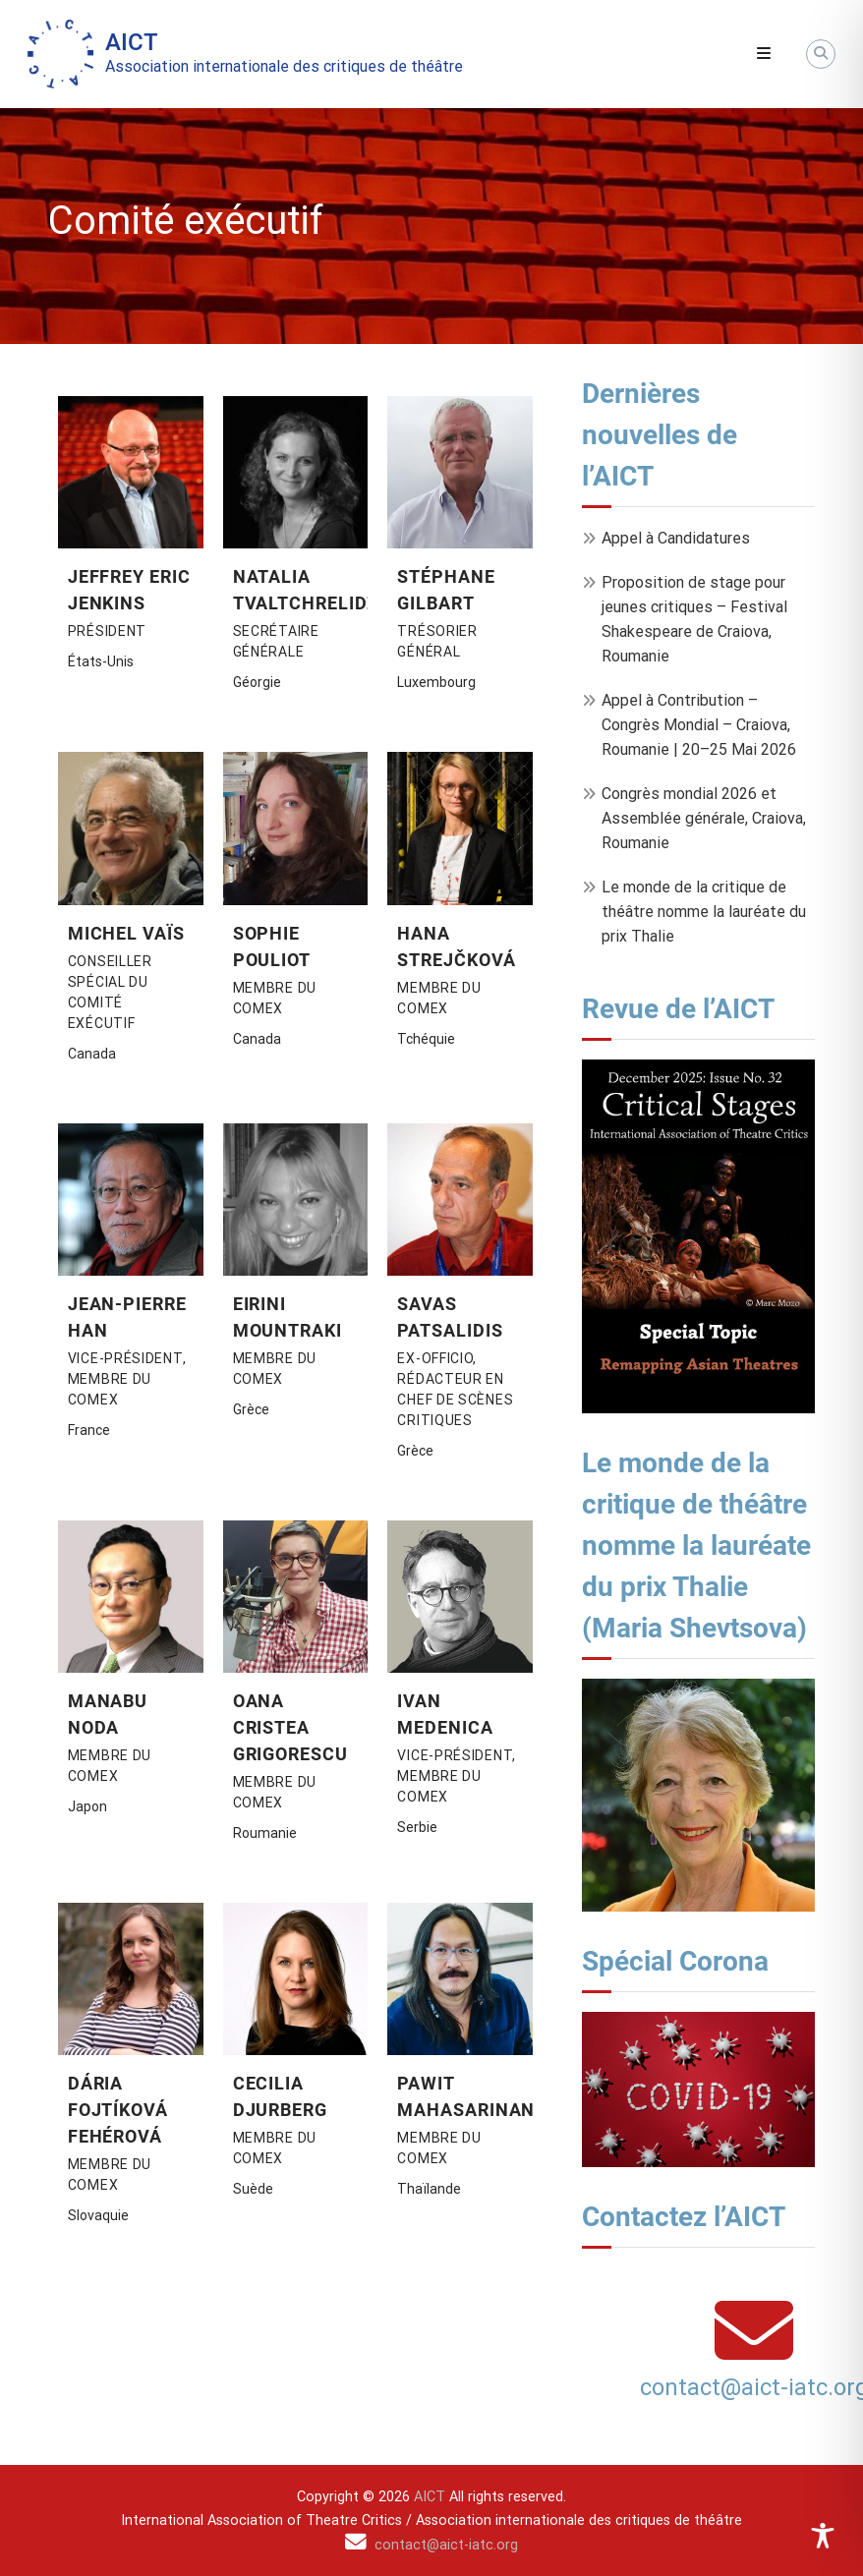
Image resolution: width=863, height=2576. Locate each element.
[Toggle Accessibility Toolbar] (822, 2535)
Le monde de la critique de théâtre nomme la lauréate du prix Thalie (704, 911)
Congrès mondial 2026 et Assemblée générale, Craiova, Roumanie (704, 818)
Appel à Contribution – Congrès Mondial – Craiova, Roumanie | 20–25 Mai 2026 (699, 725)
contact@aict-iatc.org (446, 2545)
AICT (131, 42)
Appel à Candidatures (676, 538)
